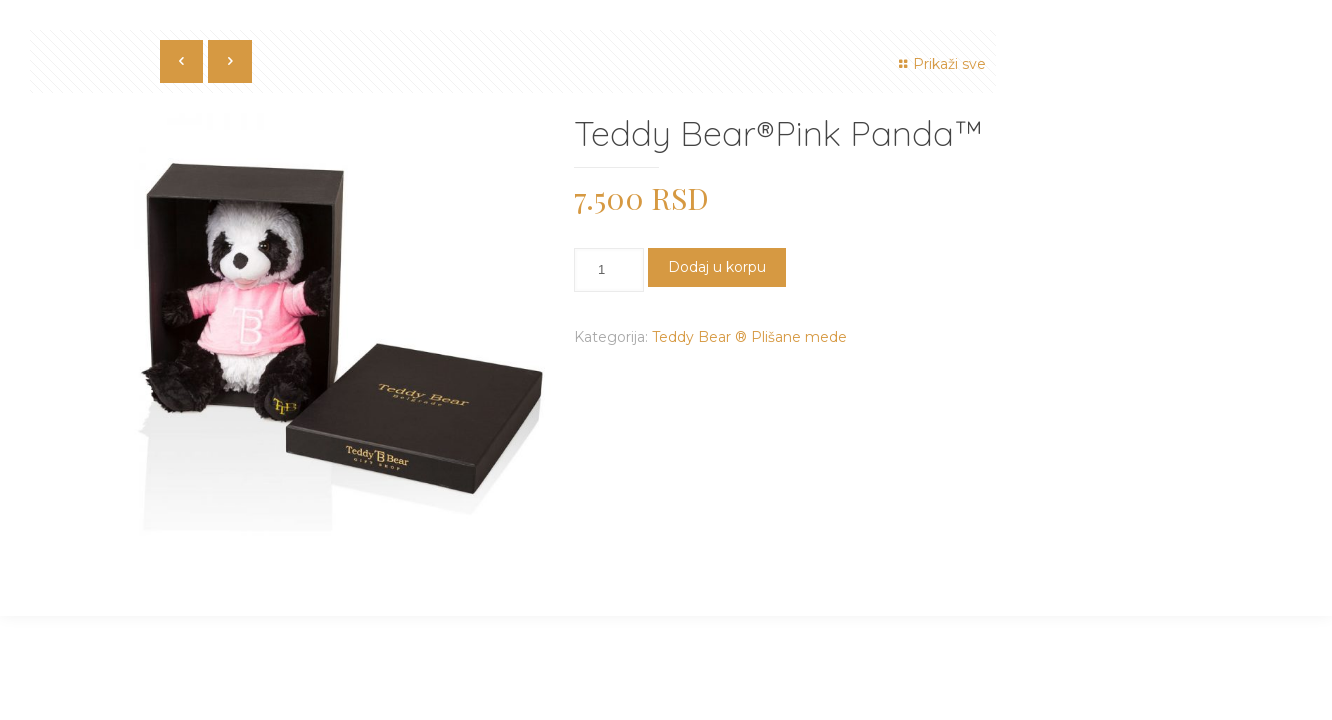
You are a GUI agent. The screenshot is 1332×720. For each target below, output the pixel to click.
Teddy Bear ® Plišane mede (749, 337)
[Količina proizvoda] (609, 270)
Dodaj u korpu (717, 267)
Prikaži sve (939, 64)
